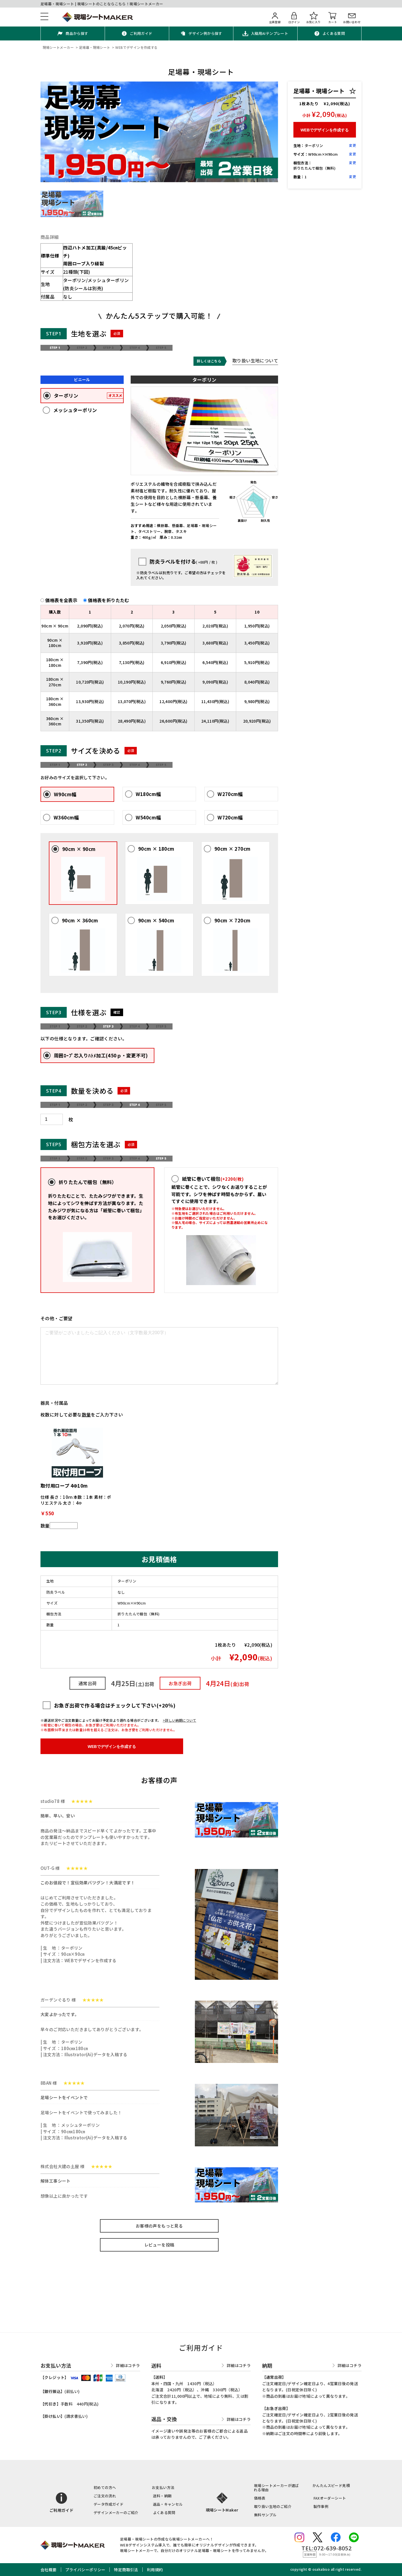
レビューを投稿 (159, 2245)
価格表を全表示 (63, 600)
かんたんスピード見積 (331, 2485)
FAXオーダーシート (330, 2498)
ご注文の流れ (105, 2495)
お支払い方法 (163, 2487)
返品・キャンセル (168, 2504)
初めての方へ (105, 2487)
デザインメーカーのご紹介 (116, 2512)
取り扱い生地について (255, 360)
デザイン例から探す (205, 33)
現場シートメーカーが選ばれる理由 (276, 2487)
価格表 (259, 2498)
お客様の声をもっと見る (159, 2226)
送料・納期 (162, 2495)
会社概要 (48, 2569)
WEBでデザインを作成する (112, 1746)
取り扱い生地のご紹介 (272, 2506)
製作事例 (321, 2506)
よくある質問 (333, 33)
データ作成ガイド (108, 2504)
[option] (159, 131)
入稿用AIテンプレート (269, 33)
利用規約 (155, 2569)
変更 (352, 145)
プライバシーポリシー (85, 2569)
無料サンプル (265, 2514)
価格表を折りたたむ (108, 600)
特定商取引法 (126, 2569)
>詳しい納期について (179, 1720)
